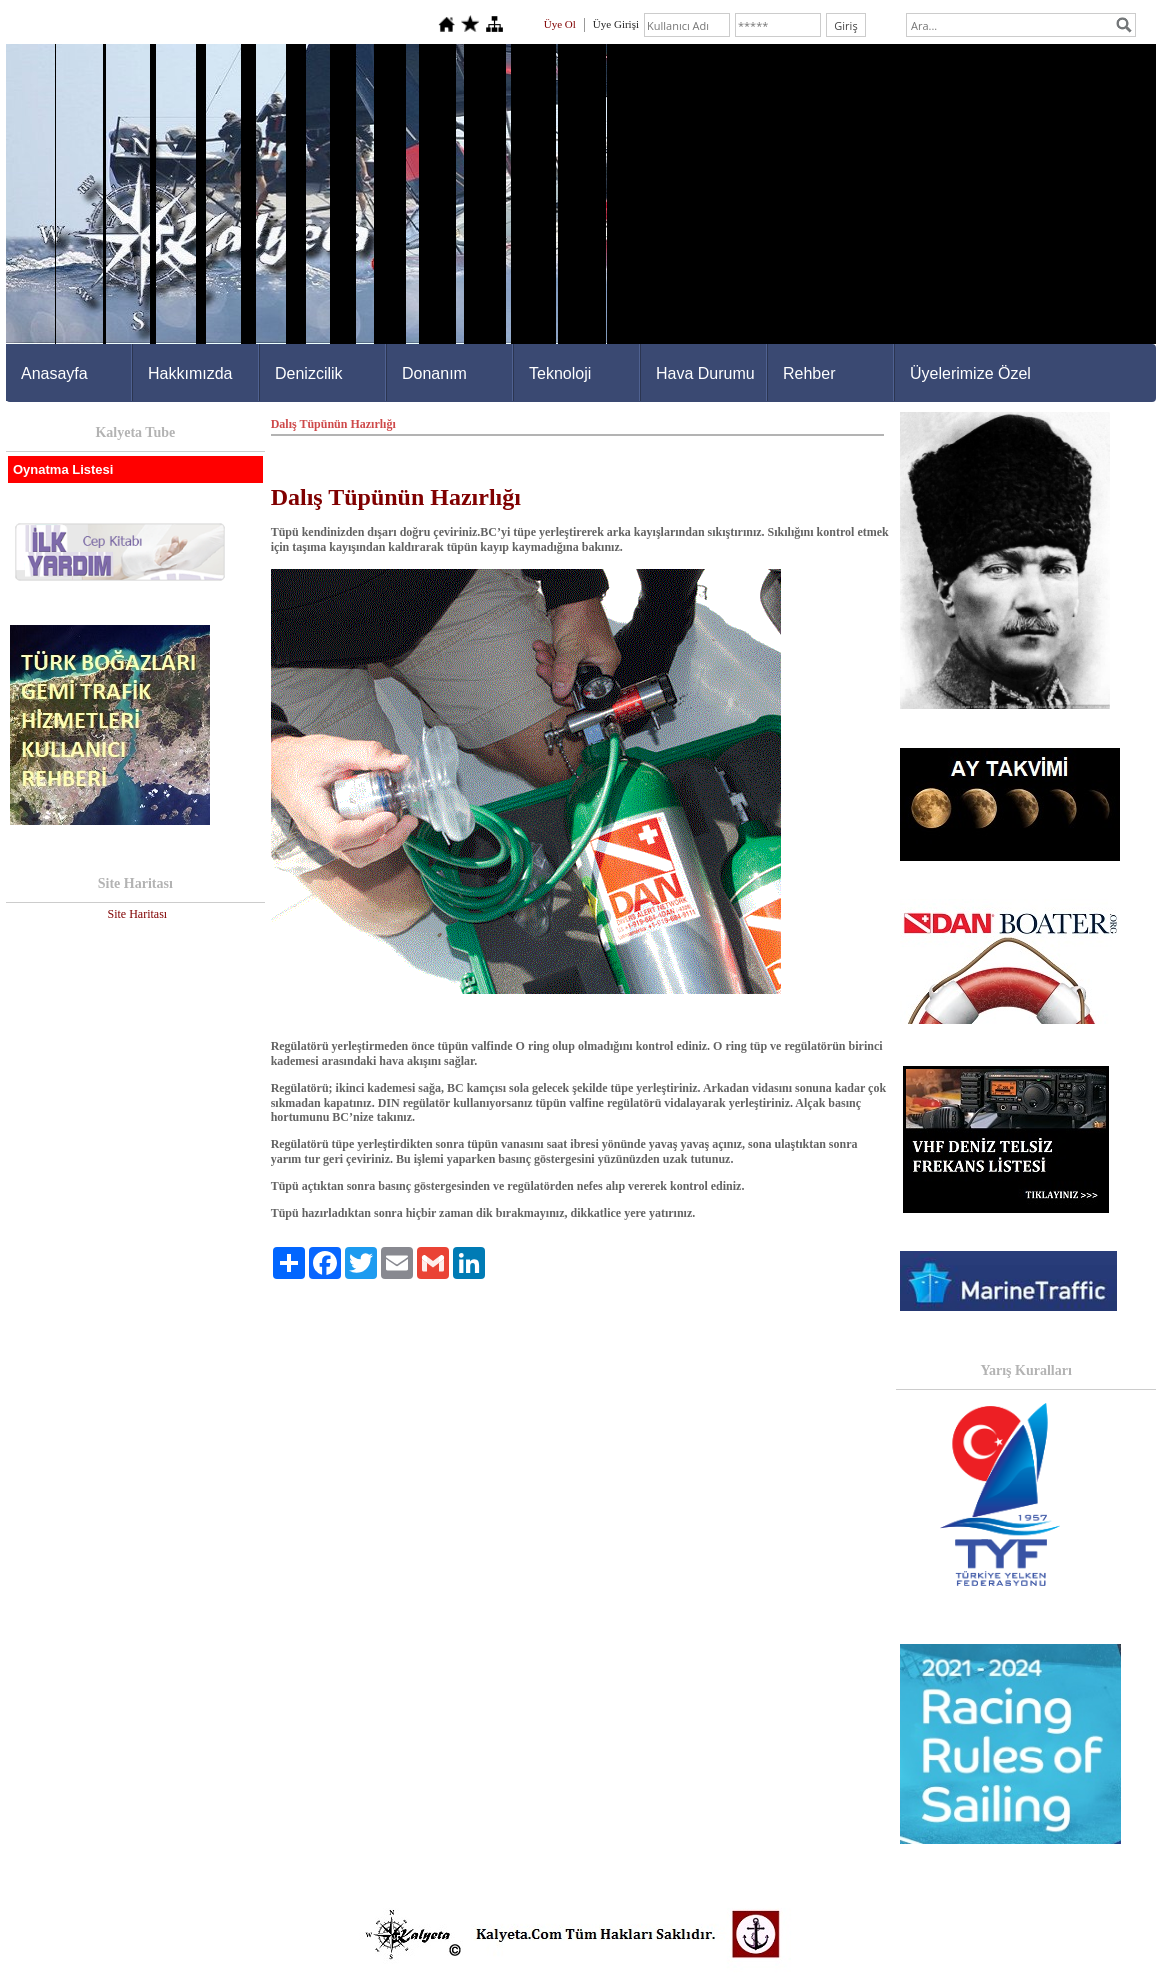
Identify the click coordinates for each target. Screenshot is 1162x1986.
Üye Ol (560, 24)
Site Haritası (137, 914)
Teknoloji (560, 373)
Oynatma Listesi (63, 469)
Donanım (434, 373)
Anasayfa (54, 373)
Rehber (809, 373)
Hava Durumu (705, 373)
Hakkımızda (190, 373)
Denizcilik (309, 373)
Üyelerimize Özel (970, 373)
